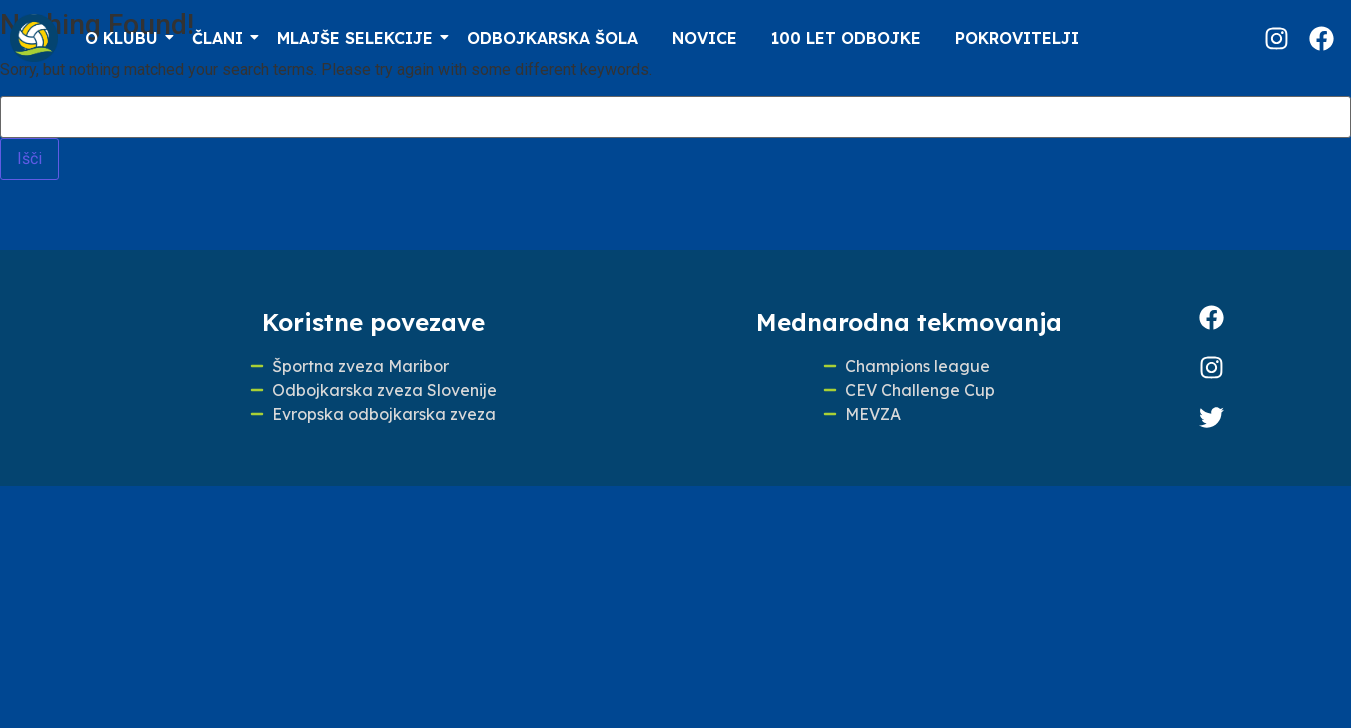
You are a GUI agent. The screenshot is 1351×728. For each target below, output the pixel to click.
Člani (221, 38)
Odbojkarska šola (552, 38)
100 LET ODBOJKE (846, 38)
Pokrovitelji (1017, 38)
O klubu (125, 38)
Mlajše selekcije (358, 38)
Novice (704, 38)
